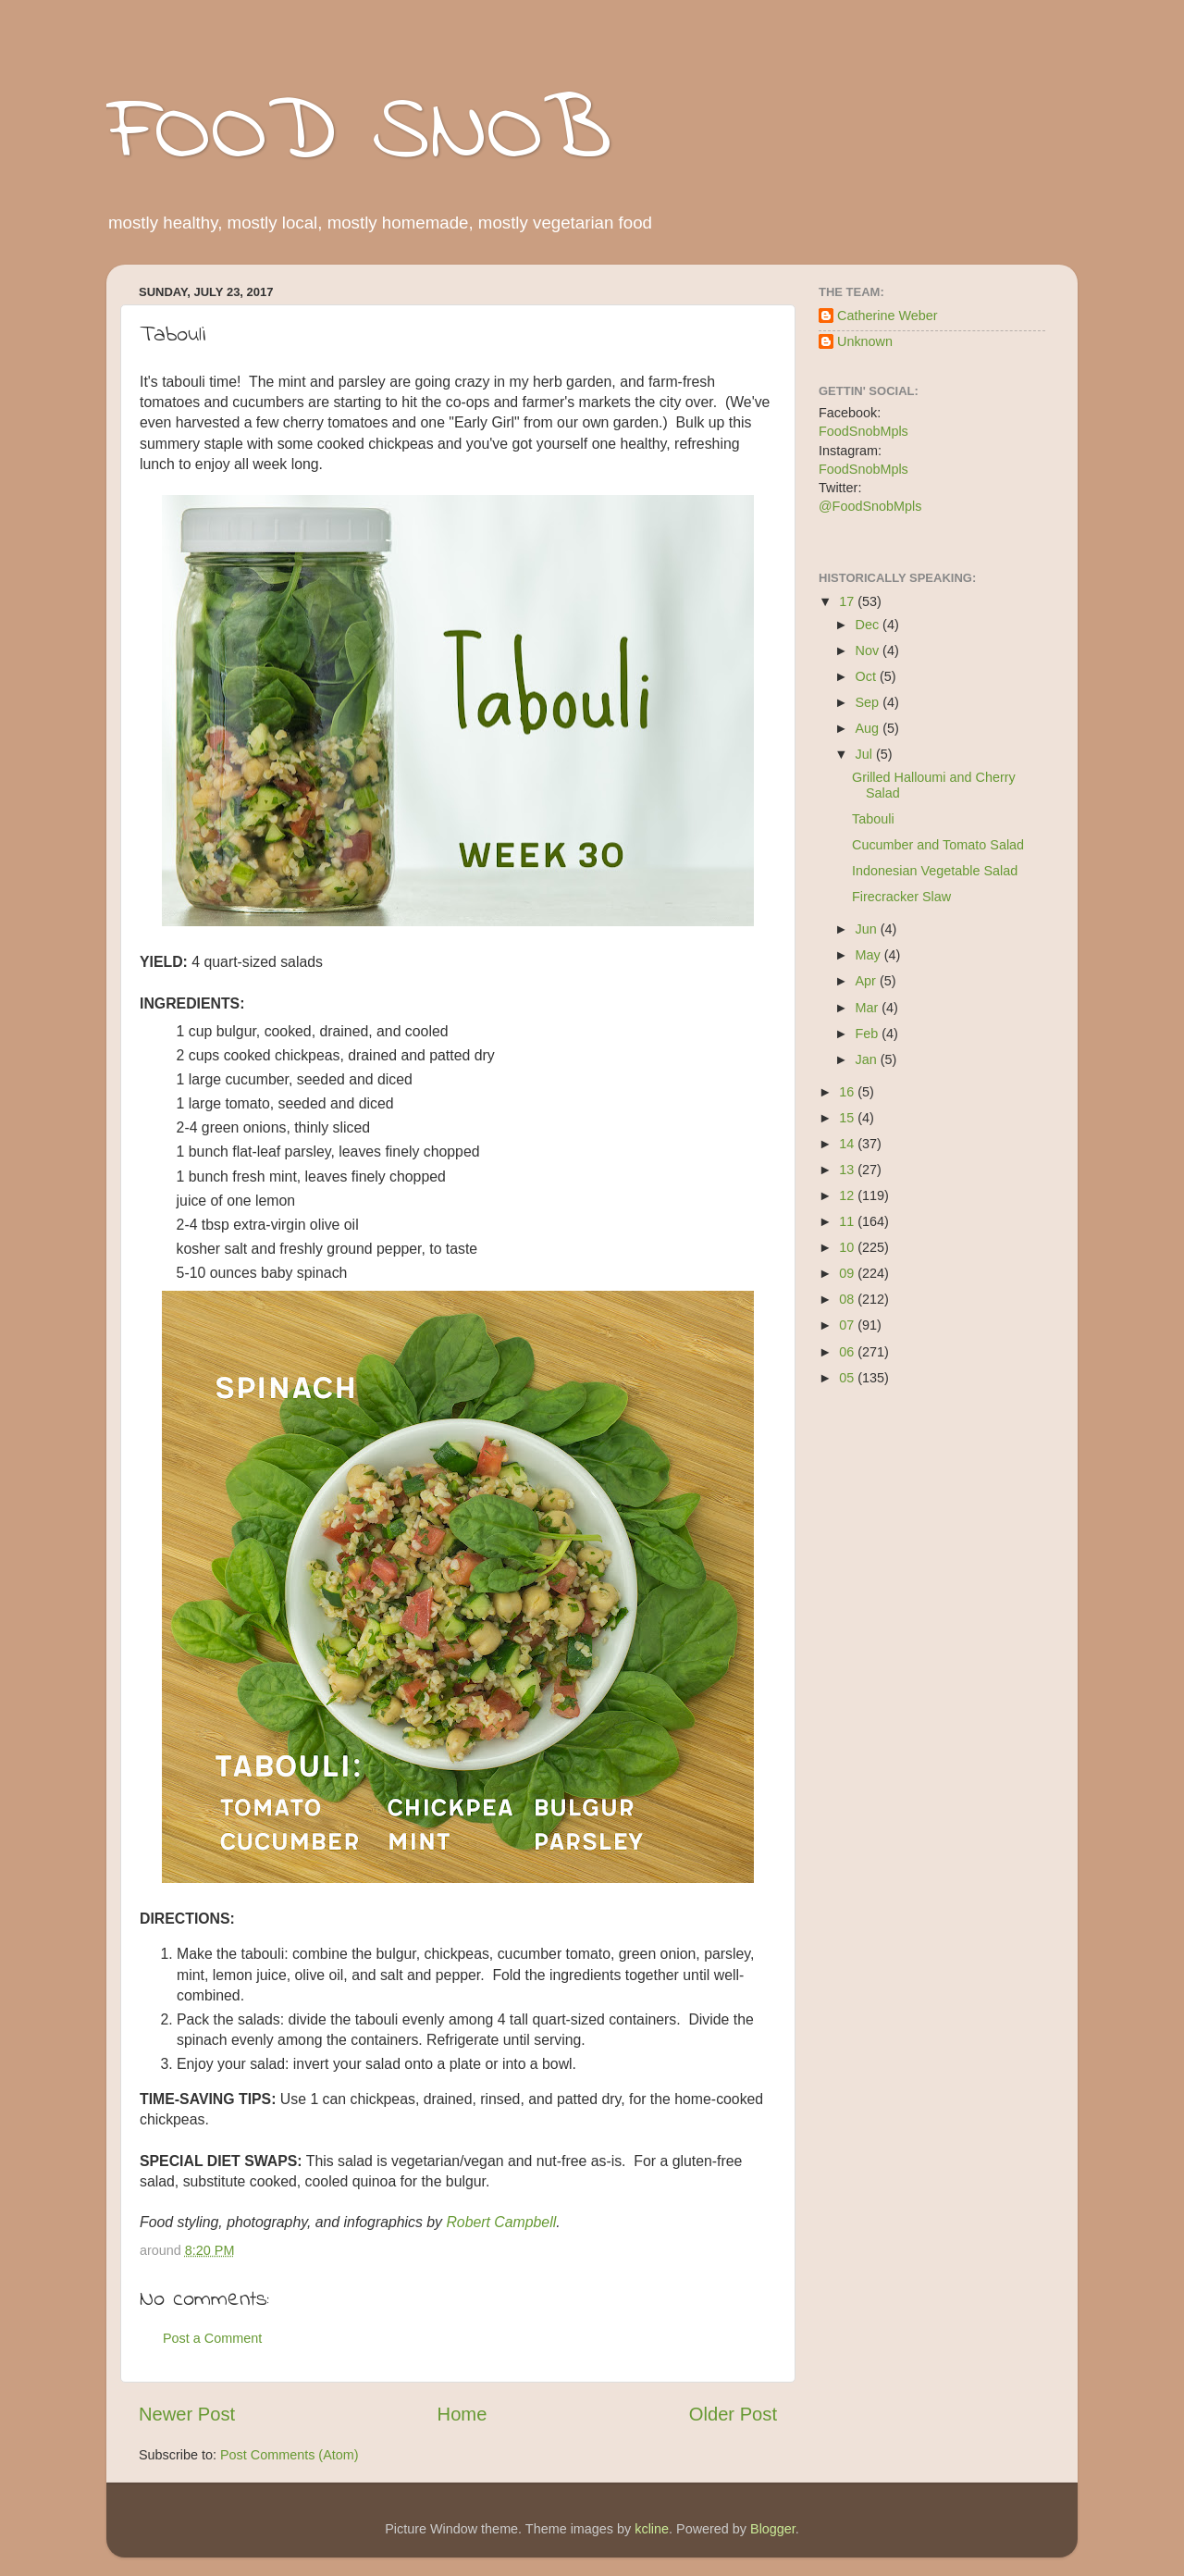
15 (848, 1117)
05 (848, 1377)
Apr (868, 980)
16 (848, 1091)
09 (848, 1273)
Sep (869, 702)
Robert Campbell (501, 2222)
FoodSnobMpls (863, 431)
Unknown (865, 341)
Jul (866, 754)
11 (848, 1221)
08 (848, 1299)
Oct (868, 676)
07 (848, 1325)
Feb (869, 1033)
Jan (868, 1059)
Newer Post (187, 2414)
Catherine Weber (887, 315)
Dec (869, 624)
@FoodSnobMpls (870, 506)
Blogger (773, 2528)
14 (848, 1143)
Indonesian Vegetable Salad (935, 870)
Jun (868, 929)
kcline (652, 2528)
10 (848, 1247)
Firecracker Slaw (901, 896)
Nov (869, 650)
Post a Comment (212, 2338)
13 (848, 1169)
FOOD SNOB (358, 134)
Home (462, 2414)
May (870, 954)
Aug (869, 728)
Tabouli (873, 818)
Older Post (733, 2414)
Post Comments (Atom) (289, 2454)
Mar (869, 1007)
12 (848, 1195)
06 (848, 1351)
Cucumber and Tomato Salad (938, 844)
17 (848, 601)
